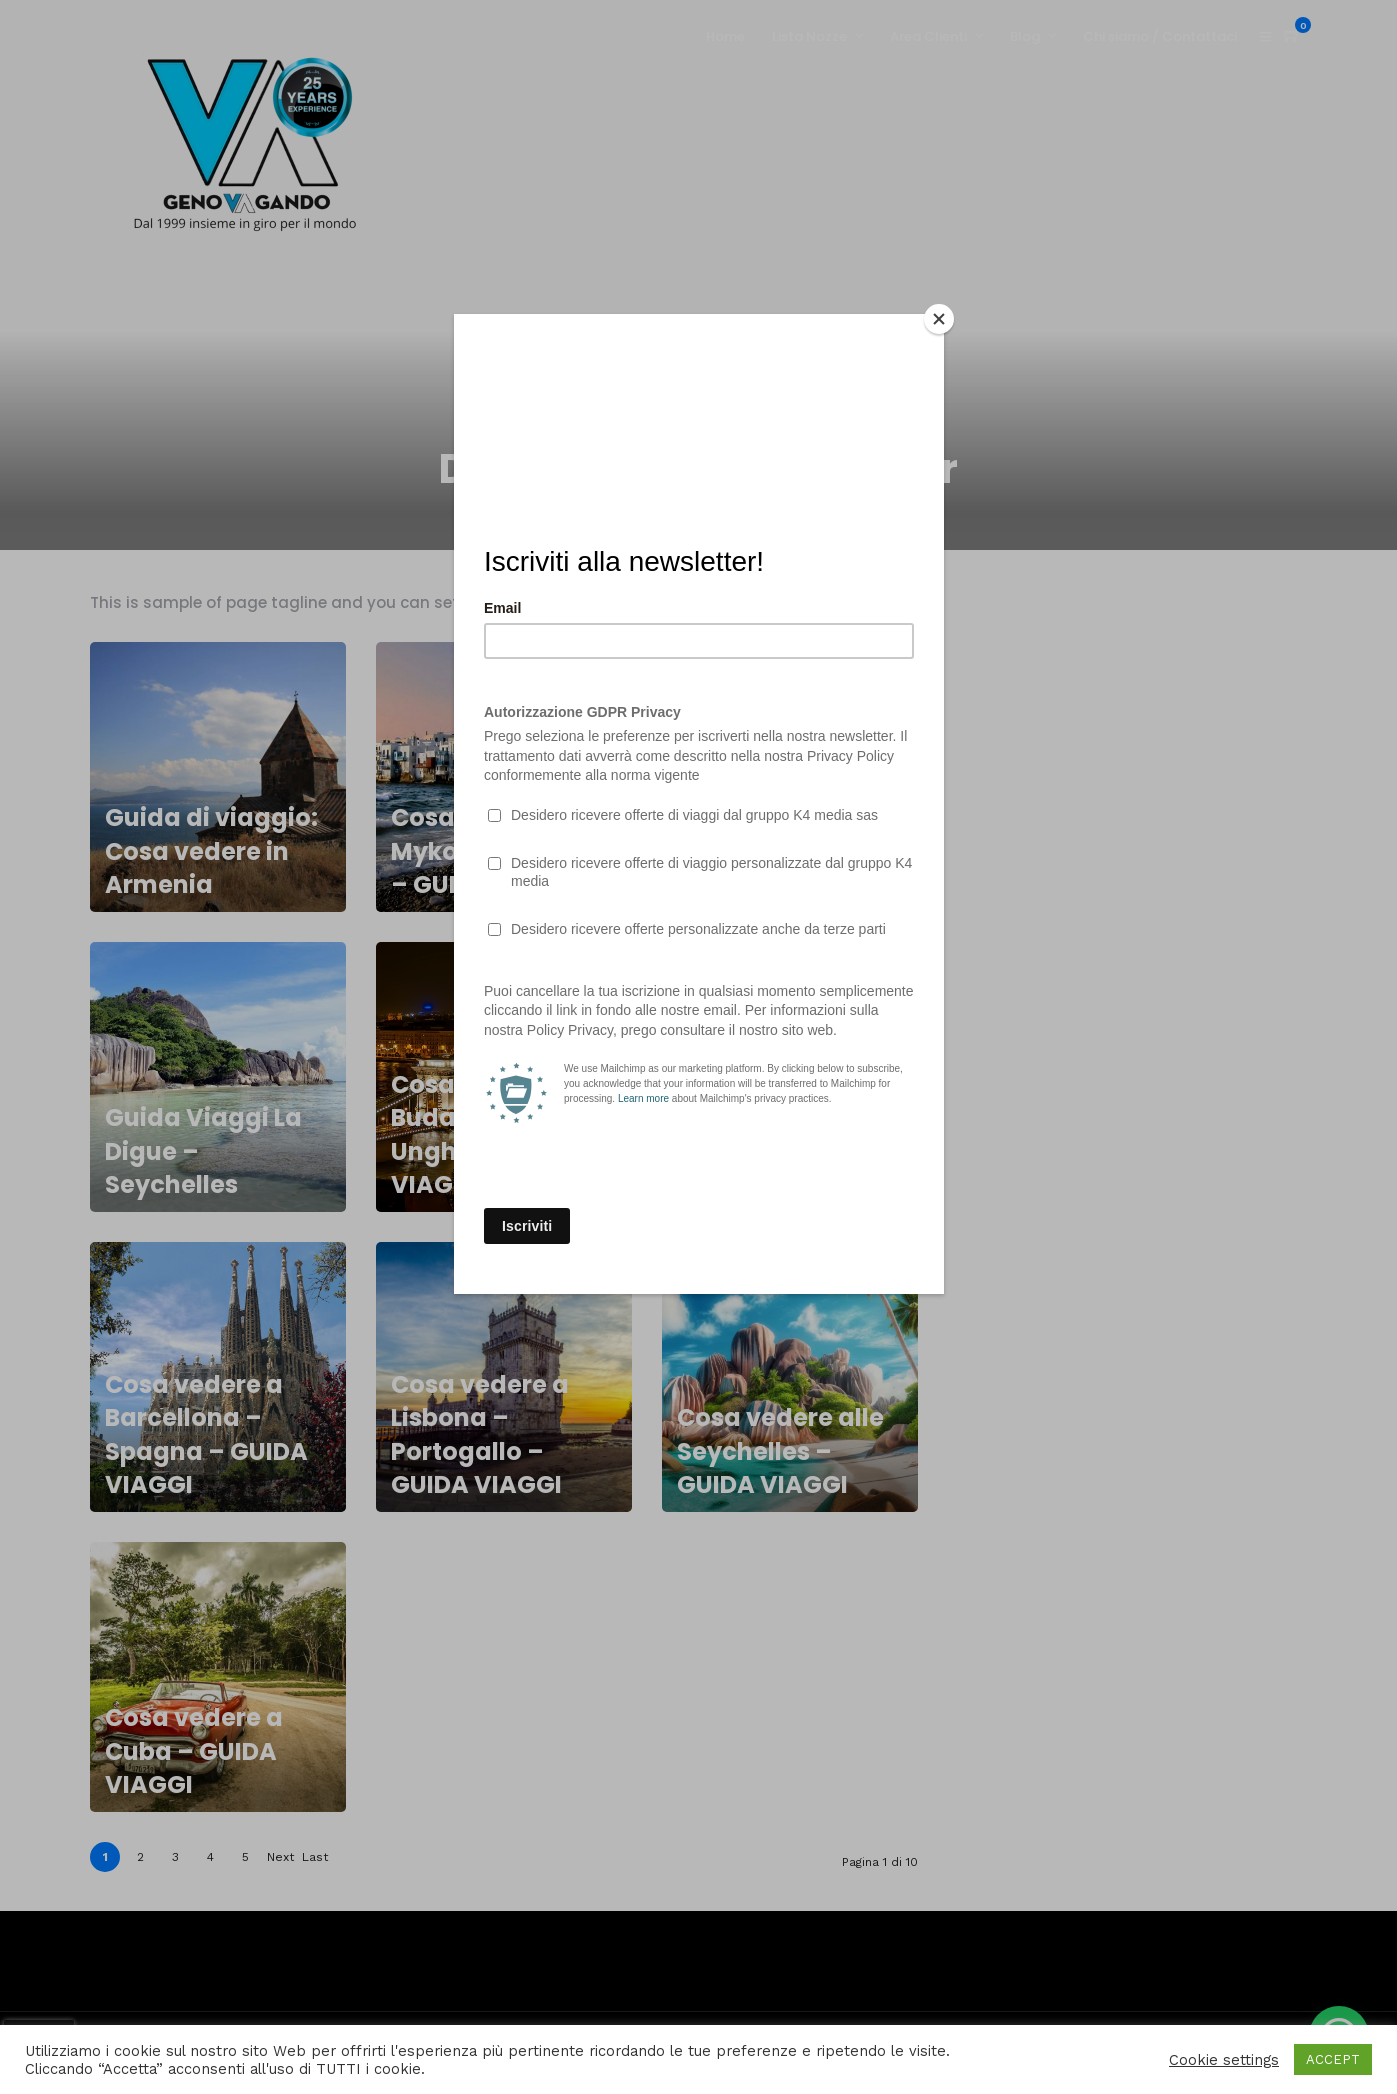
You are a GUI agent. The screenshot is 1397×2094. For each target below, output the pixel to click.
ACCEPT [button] (1333, 2059)
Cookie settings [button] (1224, 2060)
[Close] (939, 319)
